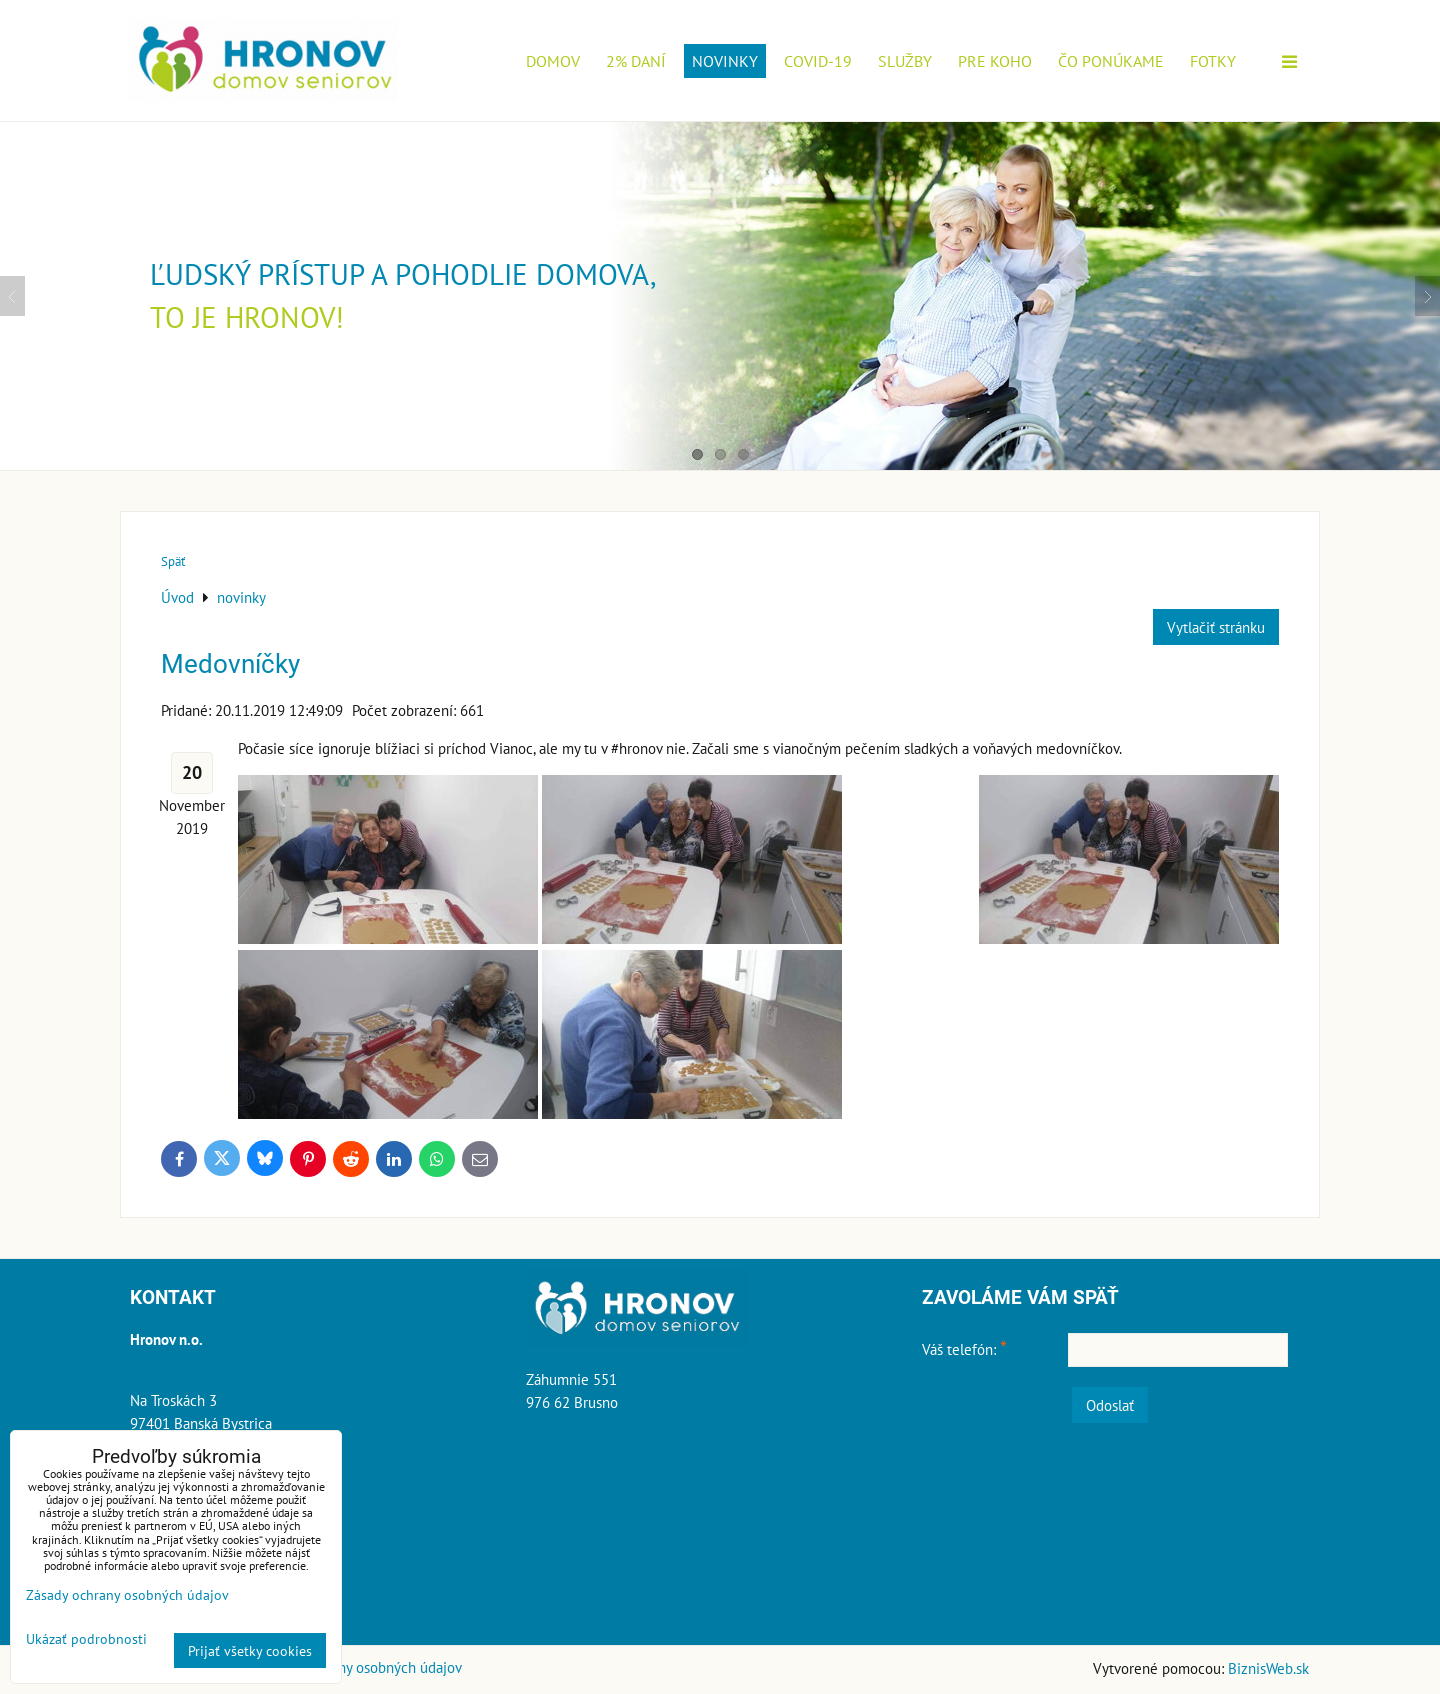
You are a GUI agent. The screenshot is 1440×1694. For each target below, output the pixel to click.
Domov (553, 61)
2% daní (636, 61)
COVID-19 (818, 61)
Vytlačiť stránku (1216, 627)
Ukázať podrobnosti (86, 1639)
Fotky (1213, 61)
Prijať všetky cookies (250, 1650)
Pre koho (995, 61)
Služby (905, 61)
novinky (725, 61)
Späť (173, 561)
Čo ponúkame (1111, 61)
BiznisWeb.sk (1268, 1668)
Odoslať (1110, 1405)
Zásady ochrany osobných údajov (359, 1667)
